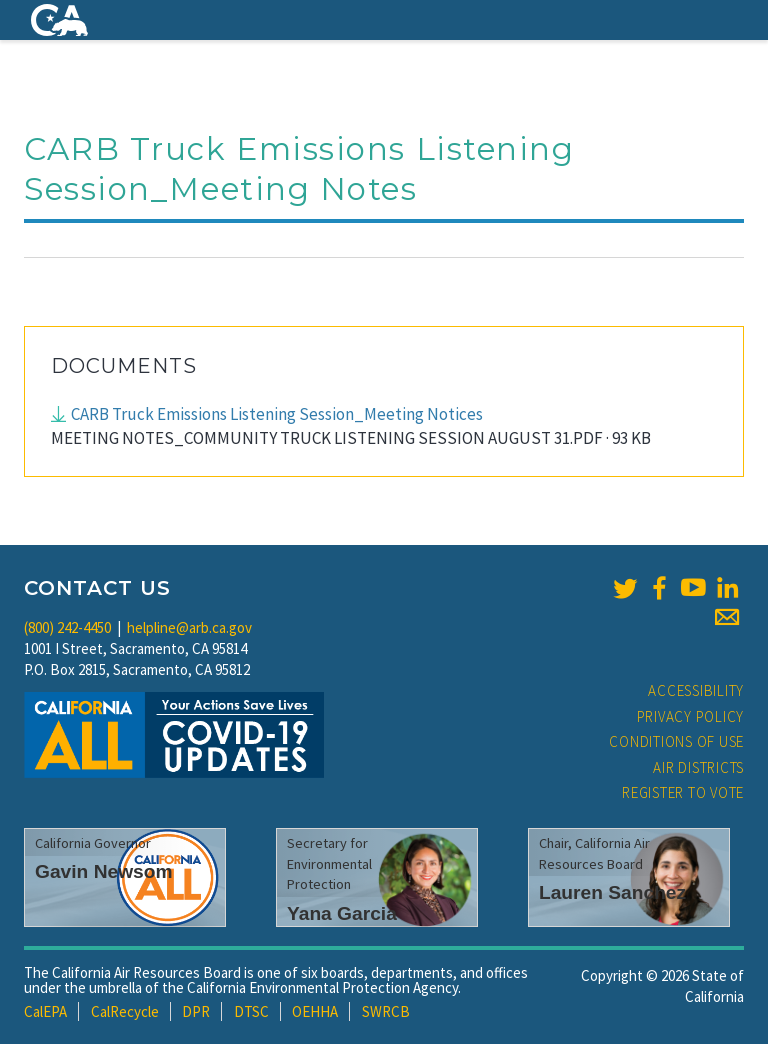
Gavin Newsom (104, 871)
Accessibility (696, 690)
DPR (196, 1011)
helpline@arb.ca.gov (189, 627)
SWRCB (386, 1011)
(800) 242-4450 (67, 627)
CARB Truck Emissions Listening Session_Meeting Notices (277, 414)
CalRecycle (125, 1011)
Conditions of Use (676, 741)
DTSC (251, 1011)
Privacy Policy (691, 716)
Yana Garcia (342, 913)
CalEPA (45, 1011)
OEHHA (315, 1011)
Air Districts (698, 767)
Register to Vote (683, 792)
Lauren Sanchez (612, 892)
